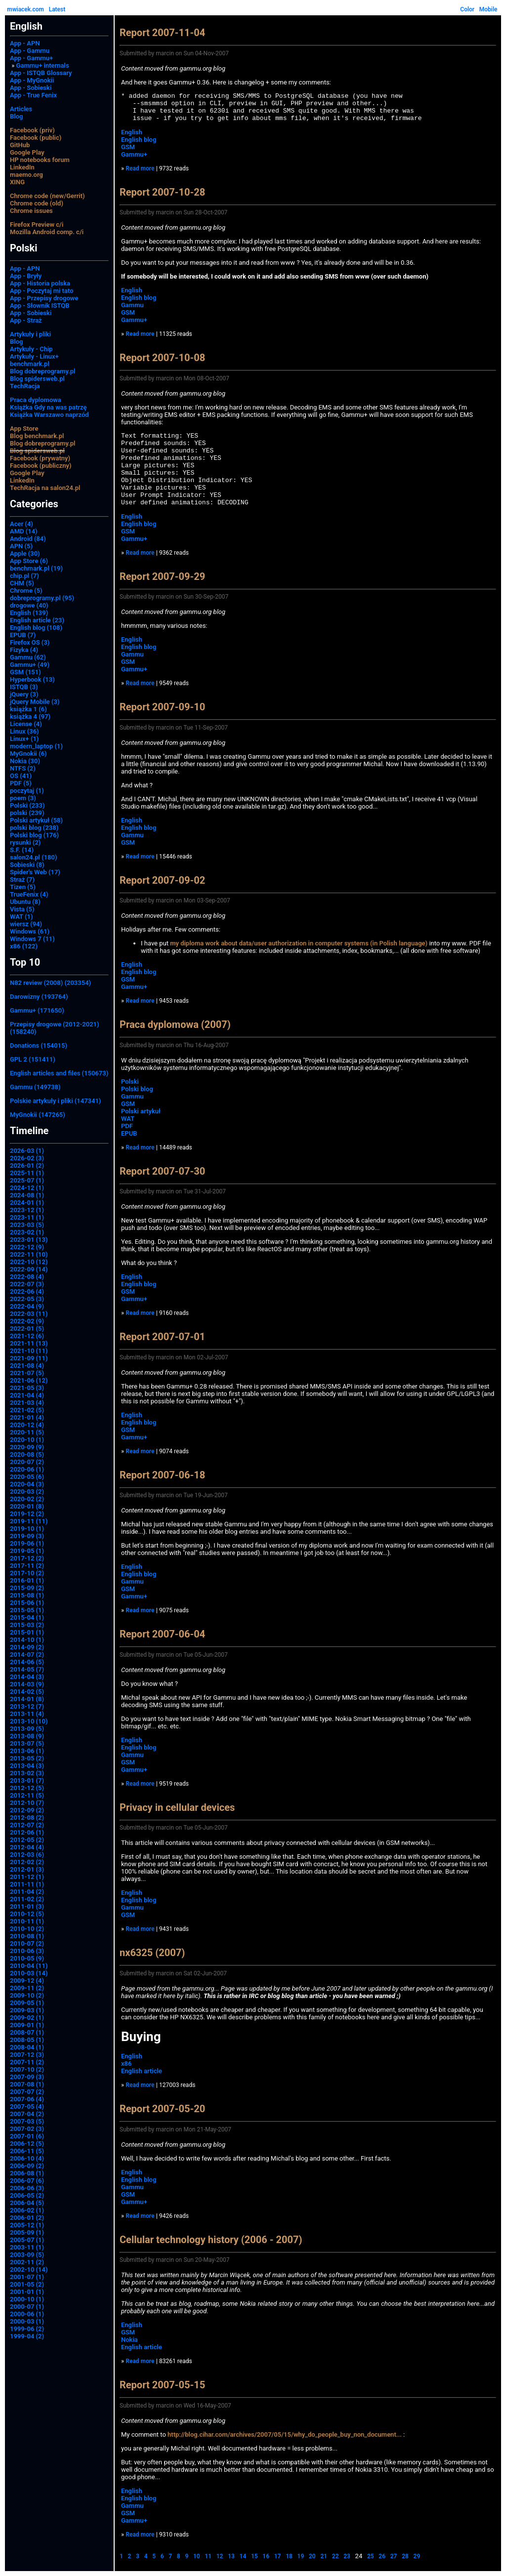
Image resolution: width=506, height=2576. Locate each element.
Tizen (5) (23, 887)
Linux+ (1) (24, 738)
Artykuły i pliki (30, 334)
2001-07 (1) (27, 2277)
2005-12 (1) (27, 2225)
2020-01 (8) (27, 1506)
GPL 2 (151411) (32, 1059)
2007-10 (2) (27, 2069)
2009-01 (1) (27, 2025)
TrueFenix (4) (29, 894)
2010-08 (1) (27, 1936)
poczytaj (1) (27, 790)
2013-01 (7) (27, 1780)
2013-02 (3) (27, 1773)
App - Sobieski (30, 87)
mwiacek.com (25, 9)
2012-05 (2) (27, 1839)
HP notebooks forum (40, 160)
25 (370, 2556)
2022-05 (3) (27, 1299)
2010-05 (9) (27, 1958)
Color (467, 9)
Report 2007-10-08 (162, 358)
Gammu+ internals (42, 65)
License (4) (26, 724)
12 (219, 2556)
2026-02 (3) (27, 1158)
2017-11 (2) (27, 1565)
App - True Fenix (33, 95)
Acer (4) (21, 524)
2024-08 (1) (27, 1195)
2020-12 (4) (27, 1425)
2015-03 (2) (27, 1625)
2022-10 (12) (29, 1262)
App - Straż (26, 320)
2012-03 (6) (27, 1854)
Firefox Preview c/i (36, 224)
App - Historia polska (40, 283)
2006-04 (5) (27, 2203)
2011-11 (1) (27, 1884)
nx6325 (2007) (152, 1953)
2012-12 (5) (27, 1788)
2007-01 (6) (27, 2136)
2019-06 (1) (27, 1543)
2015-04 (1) (27, 1617)
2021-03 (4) (27, 1402)
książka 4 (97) (30, 716)
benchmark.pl (29, 364)
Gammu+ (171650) (37, 1010)
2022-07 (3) (27, 1284)
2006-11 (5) (27, 2151)
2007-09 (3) (27, 2077)
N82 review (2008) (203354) (50, 982)
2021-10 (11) (29, 1350)
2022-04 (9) (27, 1306)
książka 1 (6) (28, 709)
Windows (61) (29, 931)
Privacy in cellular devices (177, 1807)
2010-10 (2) (27, 1928)
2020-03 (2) (27, 1491)
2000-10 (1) (27, 2299)
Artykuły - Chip (31, 349)
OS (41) (21, 775)
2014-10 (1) (27, 1639)
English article (141, 2071)
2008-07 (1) (27, 2032)
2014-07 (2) (27, 1654)
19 (300, 2556)
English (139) (29, 612)
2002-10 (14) (29, 2269)
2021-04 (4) (27, 1395)
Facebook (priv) (32, 130)
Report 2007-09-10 (162, 707)
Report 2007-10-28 (162, 192)
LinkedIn (22, 167)
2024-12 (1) (27, 1187)
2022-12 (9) (27, 1247)
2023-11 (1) (27, 1217)
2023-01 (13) (29, 1239)
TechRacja (25, 386)
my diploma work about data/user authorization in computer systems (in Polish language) (298, 943)
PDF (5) (21, 783)
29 (417, 2556)
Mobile (488, 9)
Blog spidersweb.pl (37, 378)
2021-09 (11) (29, 1358)
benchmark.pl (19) (36, 568)
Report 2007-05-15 (162, 2385)
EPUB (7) (23, 635)
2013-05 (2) (27, 1758)
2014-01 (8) (27, 1699)
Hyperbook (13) (32, 679)
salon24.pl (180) (33, 857)
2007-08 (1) (27, 2084)
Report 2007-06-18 (162, 1475)
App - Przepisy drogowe (44, 298)
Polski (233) (27, 805)
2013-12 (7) (27, 1706)
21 (323, 2556)
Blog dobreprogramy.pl (42, 371)
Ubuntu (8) (25, 901)
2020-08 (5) (27, 1454)
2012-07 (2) (27, 1825)
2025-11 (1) (27, 1173)
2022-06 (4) (27, 1291)
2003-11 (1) (27, 2247)
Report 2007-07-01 (162, 1337)
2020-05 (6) (27, 1476)
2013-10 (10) (29, 1721)
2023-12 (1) (27, 1210)
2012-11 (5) (27, 1795)
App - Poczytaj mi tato (42, 290)
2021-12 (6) (27, 1336)
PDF (127, 1126)
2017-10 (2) (27, 1573)
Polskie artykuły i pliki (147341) (55, 1100)
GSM (128, 147)
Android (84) (28, 538)
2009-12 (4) (27, 1980)
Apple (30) (25, 553)
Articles (21, 109)
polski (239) (27, 813)
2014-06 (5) (27, 1662)
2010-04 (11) (29, 1965)
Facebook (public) (35, 137)
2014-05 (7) (27, 1669)
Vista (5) (22, 909)
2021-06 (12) (29, 1380)
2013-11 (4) (27, 1713)
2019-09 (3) (27, 1536)
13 (231, 2556)
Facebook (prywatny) (40, 458)
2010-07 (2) (27, 1943)
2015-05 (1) (27, 1610)
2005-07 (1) (27, 2240)
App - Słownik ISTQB (40, 305)
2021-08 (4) (27, 1365)
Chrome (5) (26, 590)
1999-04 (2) (27, 2336)
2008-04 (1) (27, 2047)
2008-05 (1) (27, 2040)
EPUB (129, 1133)
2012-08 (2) (27, 1817)
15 (254, 2556)
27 (393, 2556)
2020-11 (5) (27, 1432)
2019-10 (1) (27, 1528)
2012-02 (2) (27, 1862)
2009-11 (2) (27, 1988)
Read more (140, 168)
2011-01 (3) (27, 1906)
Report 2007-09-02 (162, 880)
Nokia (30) (25, 761)
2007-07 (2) (27, 2091)
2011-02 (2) (27, 1899)
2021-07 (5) (27, 1373)
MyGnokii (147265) (37, 1114)
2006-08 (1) (27, 2173)
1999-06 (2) (27, 2328)
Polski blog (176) (34, 835)
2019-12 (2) (27, 1513)
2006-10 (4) (27, 2158)
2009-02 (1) (27, 2017)
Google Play (27, 152)
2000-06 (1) (27, 2314)
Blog (16, 116)
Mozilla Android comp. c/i (47, 232)
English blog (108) (36, 627)
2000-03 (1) (27, 2321)
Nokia (129, 2339)
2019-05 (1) (27, 1550)
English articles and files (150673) (59, 1073)
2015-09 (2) (27, 1588)
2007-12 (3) (27, 2054)
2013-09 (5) (27, 1728)
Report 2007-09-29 (162, 576)
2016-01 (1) (27, 1580)
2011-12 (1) (27, 1877)
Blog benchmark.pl (37, 436)
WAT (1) (21, 916)
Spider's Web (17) (35, 872)
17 (277, 2556)
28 (405, 2556)
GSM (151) (25, 672)
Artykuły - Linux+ (34, 356)
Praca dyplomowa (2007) (175, 1024)
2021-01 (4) (27, 1417)
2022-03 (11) (29, 1313)
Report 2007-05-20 (162, 2109)
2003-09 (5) (27, 2254)
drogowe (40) (29, 605)
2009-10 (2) (27, 1995)
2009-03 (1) (27, 2010)
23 (346, 2556)
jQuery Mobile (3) (35, 701)
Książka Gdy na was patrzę (48, 407)
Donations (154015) (38, 1045)
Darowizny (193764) (39, 996)
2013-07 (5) (27, 1743)
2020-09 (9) (27, 1447)
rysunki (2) (25, 842)
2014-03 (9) (27, 1684)
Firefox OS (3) (29, 642)
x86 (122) (24, 946)
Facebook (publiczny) (41, 465)
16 (265, 2556)
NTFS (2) (23, 768)
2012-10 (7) (27, 1802)
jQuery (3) (24, 694)
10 (196, 2556)
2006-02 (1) (27, 2210)
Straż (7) (22, 879)
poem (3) (23, 798)
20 (312, 2556)
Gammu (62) (28, 657)
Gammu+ (134, 154)
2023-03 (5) (27, 1224)
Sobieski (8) (27, 864)
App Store (24, 428)
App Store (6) (29, 561)
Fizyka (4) (24, 650)
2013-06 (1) (27, 1751)
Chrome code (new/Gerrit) (47, 196)
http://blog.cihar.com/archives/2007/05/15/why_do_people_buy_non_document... (285, 2434)
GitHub (20, 145)
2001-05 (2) (27, 2284)
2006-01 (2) (27, 2217)
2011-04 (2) (27, 1891)
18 (289, 2556)
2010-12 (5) (27, 1914)
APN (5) (21, 546)
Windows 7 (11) (32, 938)
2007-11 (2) (27, 2062)
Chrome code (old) (36, 203)
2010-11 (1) (27, 1921)
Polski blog (137, 1089)
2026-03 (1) (27, 1150)
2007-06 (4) (27, 2099)
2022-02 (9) (27, 1321)
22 (335, 2556)
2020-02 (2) (27, 1499)
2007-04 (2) (27, 2114)
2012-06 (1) (27, 1832)
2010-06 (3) (27, 1951)
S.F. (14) (22, 850)
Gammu (132, 305)
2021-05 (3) (27, 1387)
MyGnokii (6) (28, 753)
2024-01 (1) (27, 1202)
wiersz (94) (26, 924)
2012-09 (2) (27, 1810)
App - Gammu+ (31, 58)
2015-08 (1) (27, 1595)
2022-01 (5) (27, 1328)
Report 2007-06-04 (162, 1634)
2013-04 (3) (27, 1765)
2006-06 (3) (27, 2188)
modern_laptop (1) (36, 746)
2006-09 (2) (27, 2165)
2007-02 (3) (27, 2128)
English (131, 132)
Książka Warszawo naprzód (49, 414)
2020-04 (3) (27, 1484)
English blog (138, 139)
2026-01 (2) (27, 1165)
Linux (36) (24, 731)
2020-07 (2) (27, 1462)
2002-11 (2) (27, 2262)
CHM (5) (22, 583)
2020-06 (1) (27, 1469)
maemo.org (26, 174)
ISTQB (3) (24, 687)
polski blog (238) (34, 827)
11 (208, 2556)
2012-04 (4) (27, 1847)
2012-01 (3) (27, 1869)
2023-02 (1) (27, 1232)
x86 (126, 2063)
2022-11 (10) (29, 1254)
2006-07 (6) (27, 2180)
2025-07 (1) (27, 1180)
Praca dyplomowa (35, 400)
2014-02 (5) (27, 1691)
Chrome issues (31, 210)
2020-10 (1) (27, 1439)
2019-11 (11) (29, 1521)
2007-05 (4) (27, 2106)
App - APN (25, 43)
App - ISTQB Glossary (41, 73)
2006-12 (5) (27, 2143)
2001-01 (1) (27, 2291)
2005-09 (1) (27, 2232)
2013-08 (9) (27, 1736)
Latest (57, 9)
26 (382, 2556)
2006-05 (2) (27, 2195)
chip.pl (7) (24, 575)
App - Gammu (29, 50)
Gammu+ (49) (29, 664)
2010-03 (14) (29, 1973)
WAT (127, 1118)
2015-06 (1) (27, 1602)
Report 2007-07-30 (162, 1171)
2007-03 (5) (27, 2121)
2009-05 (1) (27, 2002)
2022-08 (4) (27, 1276)
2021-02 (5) (27, 1410)
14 (243, 2556)
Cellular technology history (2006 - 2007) (211, 2240)
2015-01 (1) (27, 1632)
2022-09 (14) (29, 1269)
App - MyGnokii (32, 80)
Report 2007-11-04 (162, 33)
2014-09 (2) (27, 1647)
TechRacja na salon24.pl (45, 487)
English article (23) (37, 620)
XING (17, 182)
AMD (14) (24, 531)
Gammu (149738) (35, 1087)
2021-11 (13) (29, 1343)
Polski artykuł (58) (36, 820)
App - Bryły (26, 276)
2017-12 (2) (27, 1558)
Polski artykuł (141, 1111)
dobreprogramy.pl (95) (42, 598)
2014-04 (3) (27, 1676)
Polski (130, 1081)
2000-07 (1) (27, 2306)
